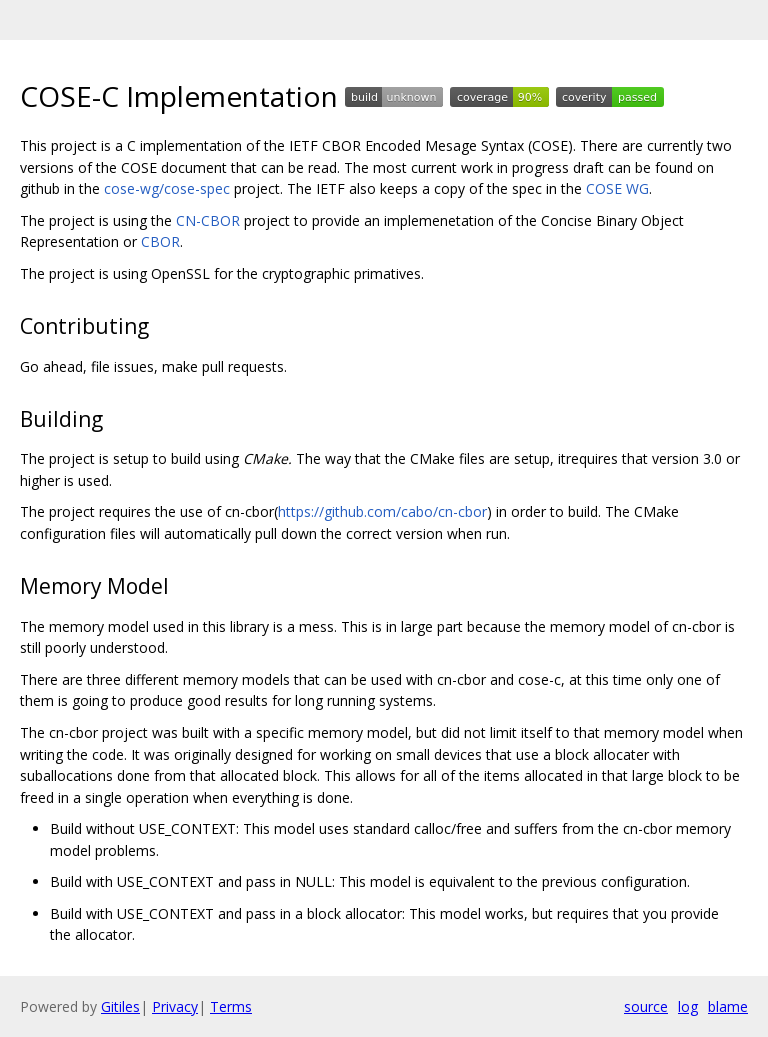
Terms (231, 1006)
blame (728, 1006)
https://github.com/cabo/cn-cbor (382, 511)
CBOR (160, 241)
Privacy (175, 1006)
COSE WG (617, 188)
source (646, 1006)
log (688, 1006)
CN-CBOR (208, 220)
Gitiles (120, 1006)
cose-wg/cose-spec (167, 188)
